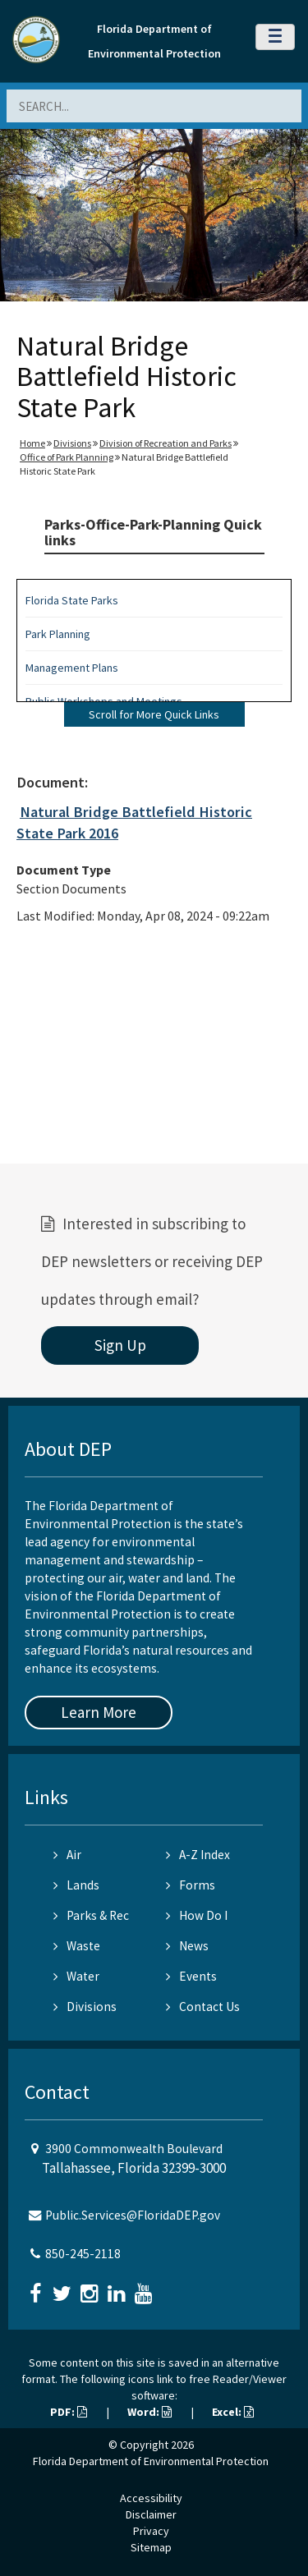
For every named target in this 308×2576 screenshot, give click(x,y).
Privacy (151, 2530)
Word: (149, 2411)
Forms (190, 1885)
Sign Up (120, 1345)
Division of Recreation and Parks (165, 443)
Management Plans (71, 667)
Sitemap (151, 2547)
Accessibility (151, 2498)
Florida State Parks (71, 600)
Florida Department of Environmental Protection (151, 2461)
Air (67, 1854)
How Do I (197, 1915)
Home (32, 443)
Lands (76, 1885)
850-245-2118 (83, 2253)
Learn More (98, 1712)
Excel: (233, 2411)
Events (191, 1976)
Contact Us (203, 2006)
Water (76, 1976)
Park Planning (57, 634)
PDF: (68, 2411)
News (187, 1946)
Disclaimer (151, 2514)
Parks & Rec (91, 1915)
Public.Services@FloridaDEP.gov (132, 2215)
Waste (76, 1946)
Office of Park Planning (66, 457)
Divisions (72, 443)
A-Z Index (198, 1854)
